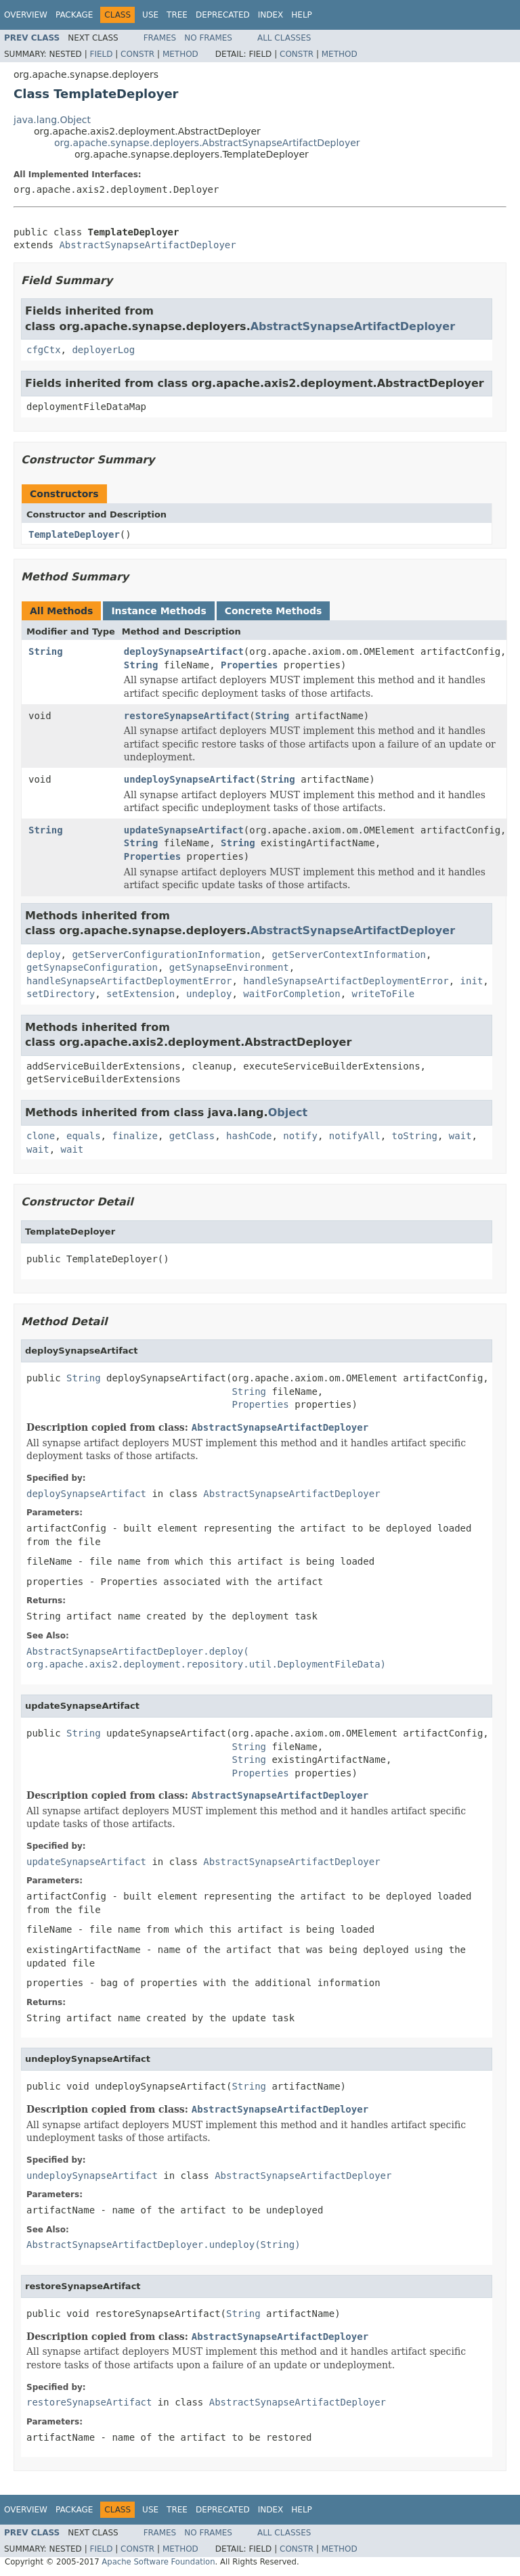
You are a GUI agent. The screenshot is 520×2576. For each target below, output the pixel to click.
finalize (134, 1135)
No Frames (208, 38)
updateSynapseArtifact (184, 830)
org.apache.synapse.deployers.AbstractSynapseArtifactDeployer (207, 142)
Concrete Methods (273, 610)
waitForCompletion (291, 993)
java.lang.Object (52, 119)
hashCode (249, 1135)
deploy (43, 954)
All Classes (284, 38)
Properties (249, 665)
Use (150, 15)
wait (460, 1135)
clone (40, 1135)
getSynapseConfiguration (92, 967)
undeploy (209, 993)
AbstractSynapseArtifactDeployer (147, 244)
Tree (177, 15)
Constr (137, 54)
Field (100, 54)
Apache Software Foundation (158, 2562)
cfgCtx (43, 349)
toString (414, 1135)
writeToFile (382, 993)
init (471, 980)
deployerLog (103, 349)
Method (180, 54)
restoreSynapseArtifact (186, 715)
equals (83, 1135)
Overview (25, 15)
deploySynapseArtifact (184, 651)
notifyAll (355, 1135)
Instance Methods (158, 610)
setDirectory (60, 993)
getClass (192, 1135)
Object (288, 1112)
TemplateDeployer (74, 534)
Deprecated (223, 15)
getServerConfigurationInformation (166, 954)
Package (74, 15)
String (45, 651)
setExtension (140, 993)
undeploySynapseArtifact (189, 779)
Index (271, 15)
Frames (160, 38)
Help (301, 15)
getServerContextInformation (349, 954)
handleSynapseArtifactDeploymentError (129, 980)
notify (300, 1135)
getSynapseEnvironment (229, 967)
